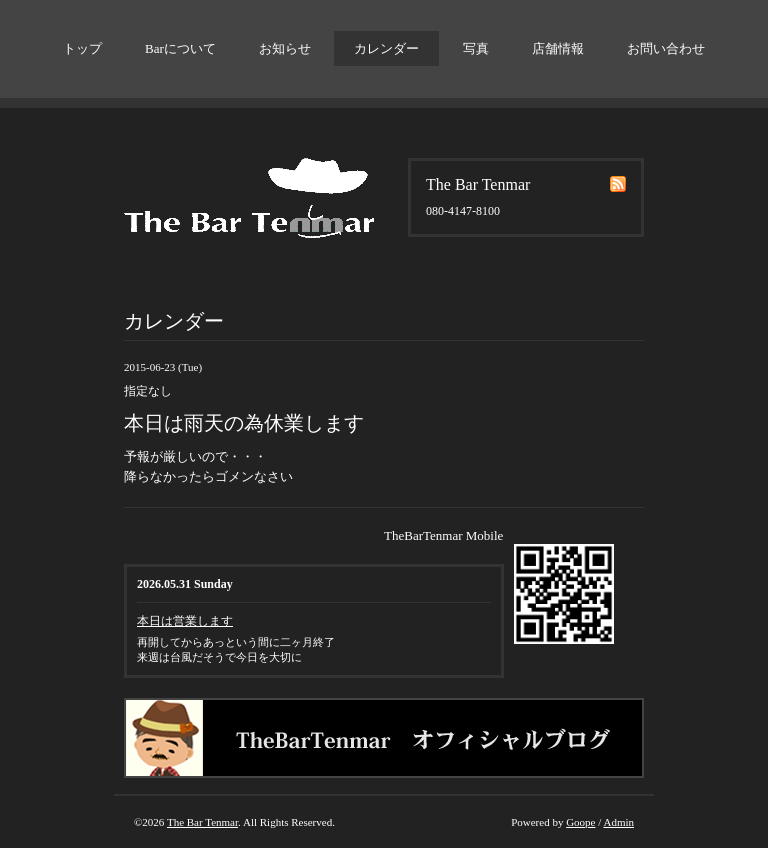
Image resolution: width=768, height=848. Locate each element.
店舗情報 (558, 48)
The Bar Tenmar (202, 822)
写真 (476, 48)
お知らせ (285, 48)
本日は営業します (185, 621)
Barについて (180, 48)
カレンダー (386, 48)
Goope (580, 822)
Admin (618, 822)
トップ (82, 48)
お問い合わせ (666, 48)
